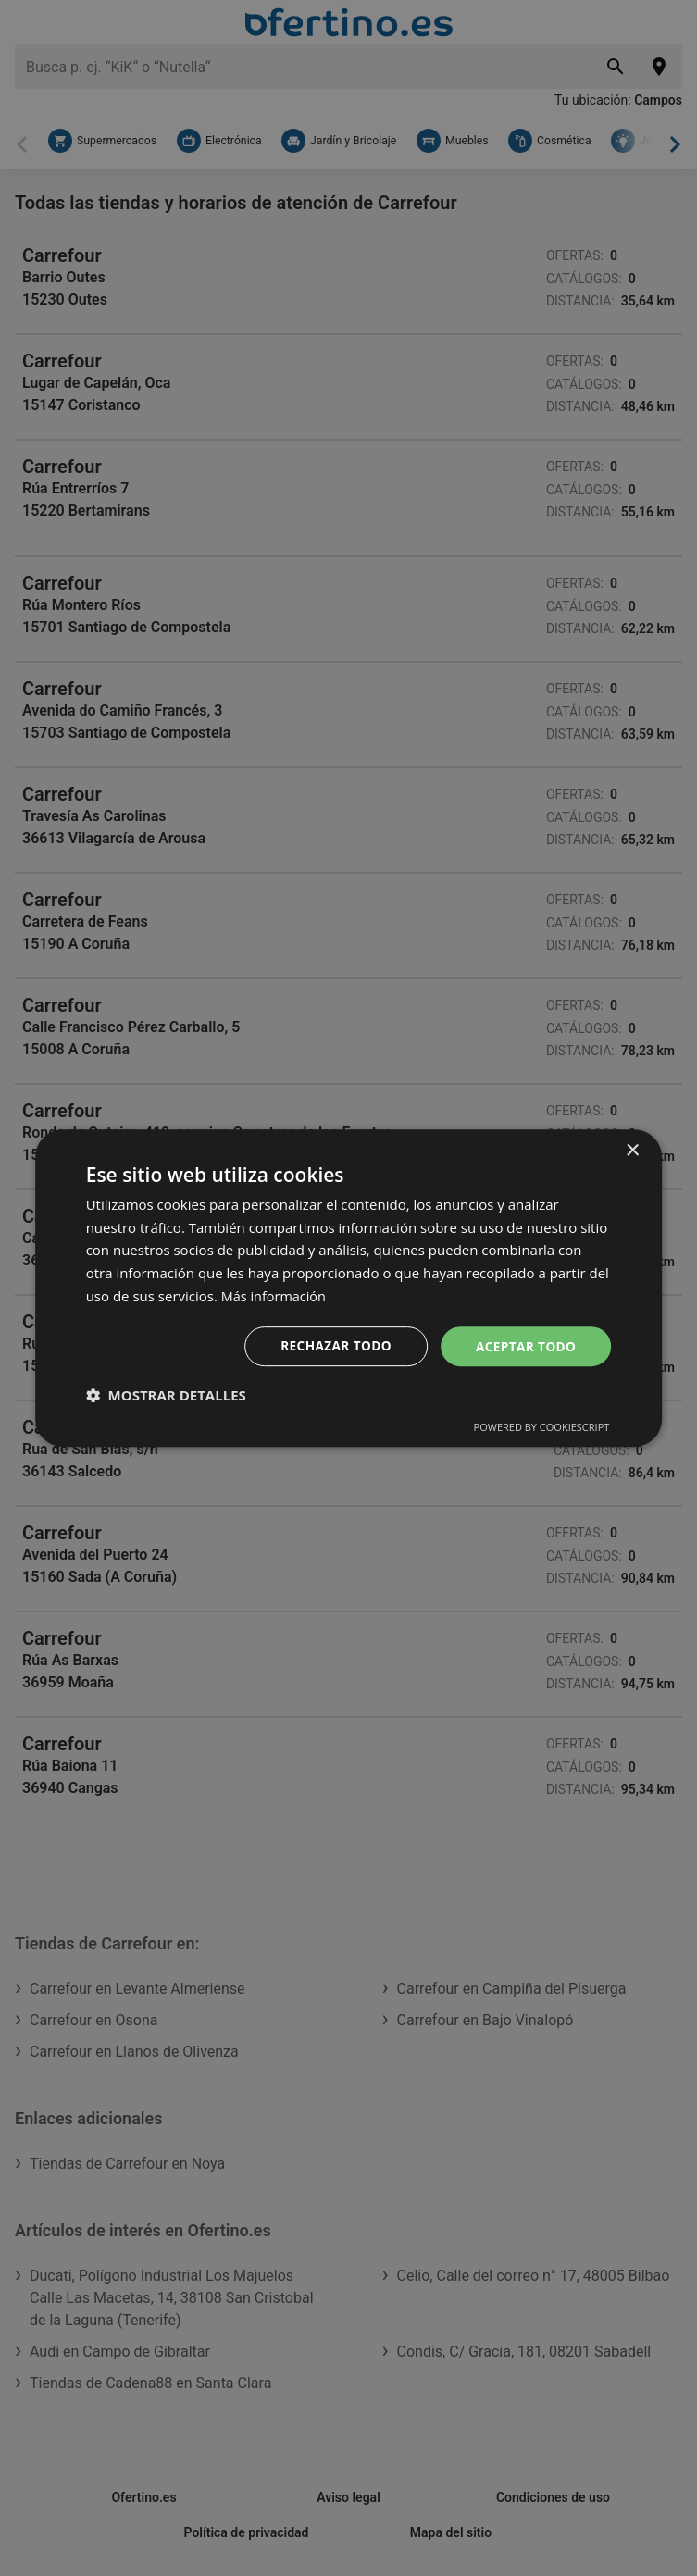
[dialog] (349, 1288)
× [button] (632, 1150)
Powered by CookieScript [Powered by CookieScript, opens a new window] (542, 1428)
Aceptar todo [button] (524, 1345)
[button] (166, 1396)
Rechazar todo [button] (332, 1345)
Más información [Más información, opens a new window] (275, 1295)
